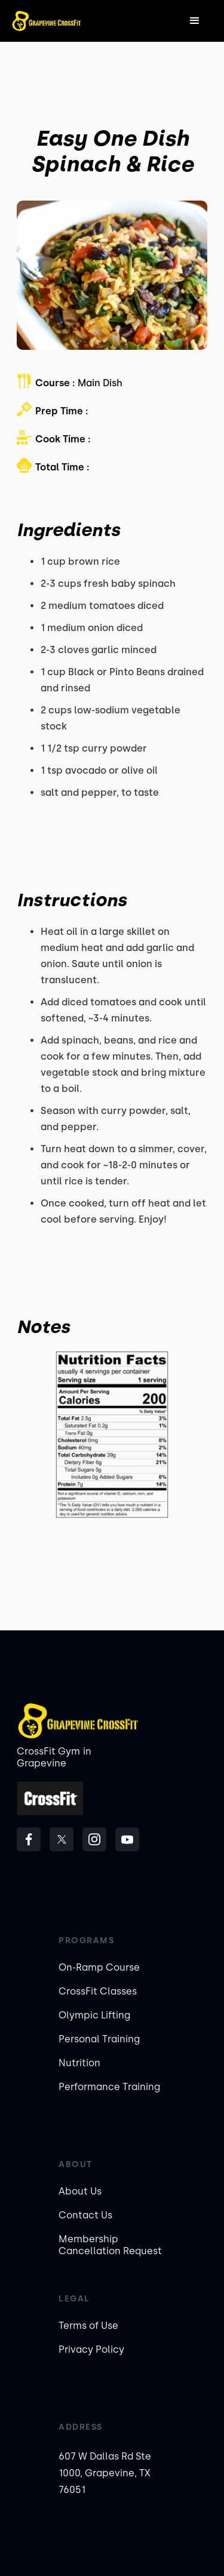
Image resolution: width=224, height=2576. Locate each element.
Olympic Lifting (94, 2015)
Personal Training (99, 2039)
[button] (195, 21)
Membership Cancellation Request (110, 2245)
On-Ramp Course (99, 1967)
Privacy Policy (91, 2349)
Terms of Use (88, 2325)
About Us (80, 2191)
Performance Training (109, 2086)
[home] (46, 21)
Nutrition (79, 2063)
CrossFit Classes (98, 1991)
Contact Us (85, 2215)
